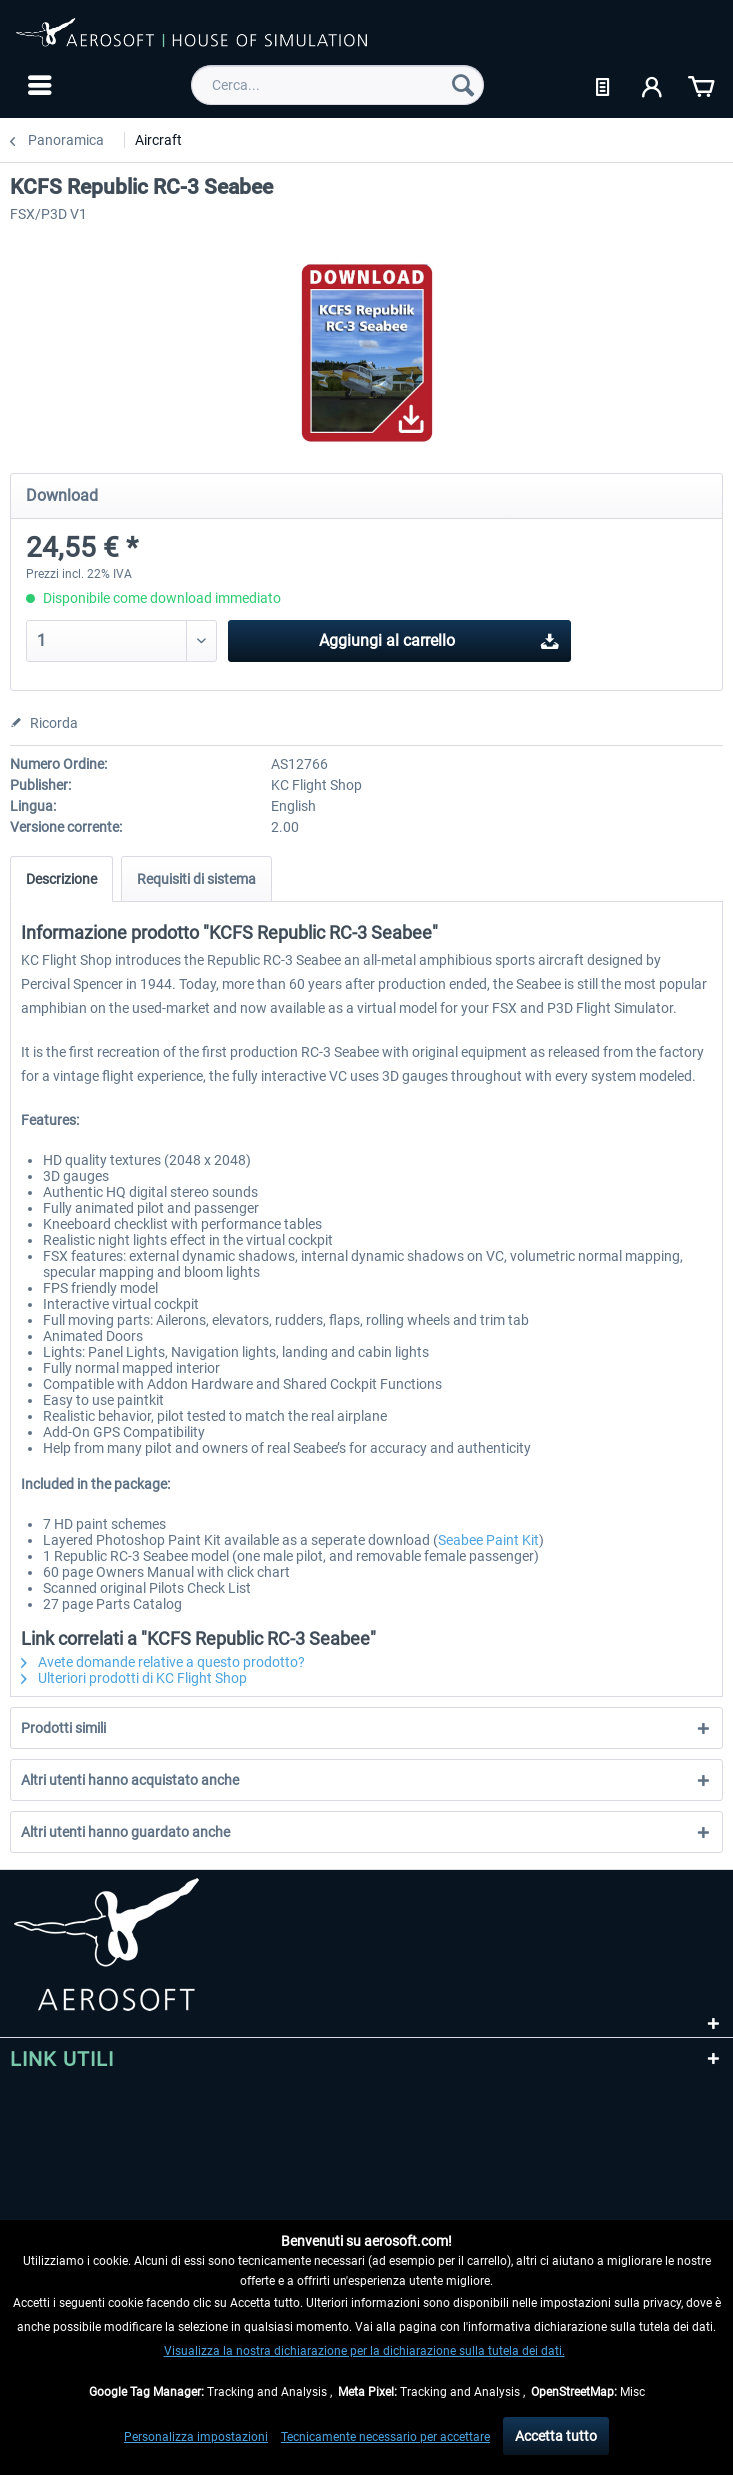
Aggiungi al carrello (439, 637)
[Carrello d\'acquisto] (701, 85)
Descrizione (61, 879)
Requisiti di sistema (196, 879)
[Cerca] (463, 85)
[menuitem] (37, 85)
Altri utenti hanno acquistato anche (130, 1780)
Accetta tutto (556, 2436)
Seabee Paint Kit (488, 1540)
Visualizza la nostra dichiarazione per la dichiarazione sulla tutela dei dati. (364, 2351)
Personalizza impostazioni (196, 2437)
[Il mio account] (653, 85)
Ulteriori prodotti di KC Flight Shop (134, 1678)
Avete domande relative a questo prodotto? (163, 1662)
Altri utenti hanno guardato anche (125, 1832)
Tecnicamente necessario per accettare (385, 2437)
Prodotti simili (63, 1728)
